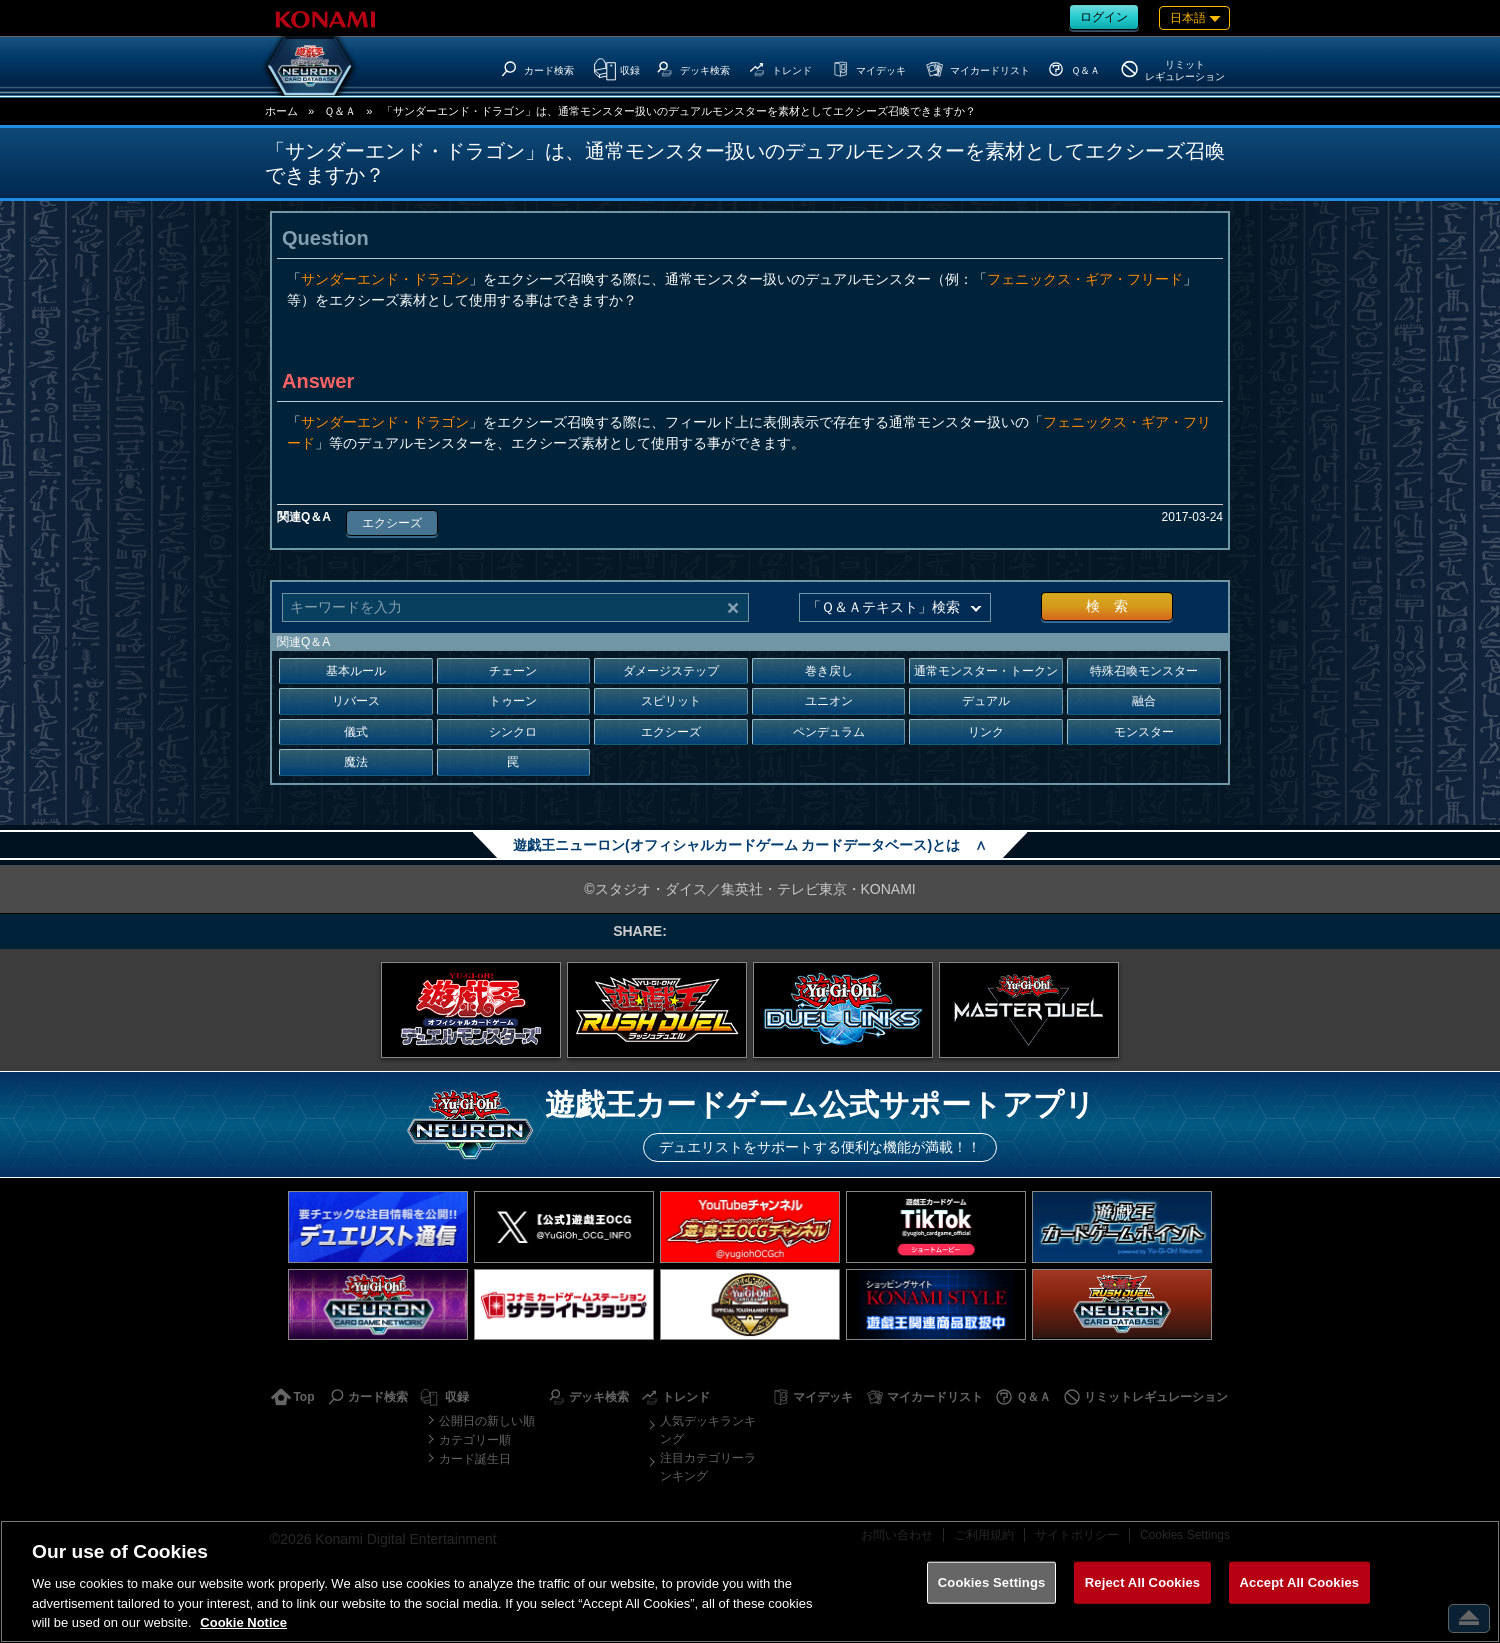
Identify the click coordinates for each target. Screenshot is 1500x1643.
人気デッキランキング (708, 1430)
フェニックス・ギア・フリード (1085, 279)
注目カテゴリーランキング (708, 1467)
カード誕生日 (475, 1459)
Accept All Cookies (1300, 1582)
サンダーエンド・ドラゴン (385, 279)
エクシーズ (392, 523)
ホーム (281, 111)
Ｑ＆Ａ (340, 111)
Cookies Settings (992, 1582)
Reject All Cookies (1142, 1582)
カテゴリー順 (475, 1440)
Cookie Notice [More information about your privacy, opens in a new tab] (243, 1622)
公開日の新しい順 (487, 1421)
